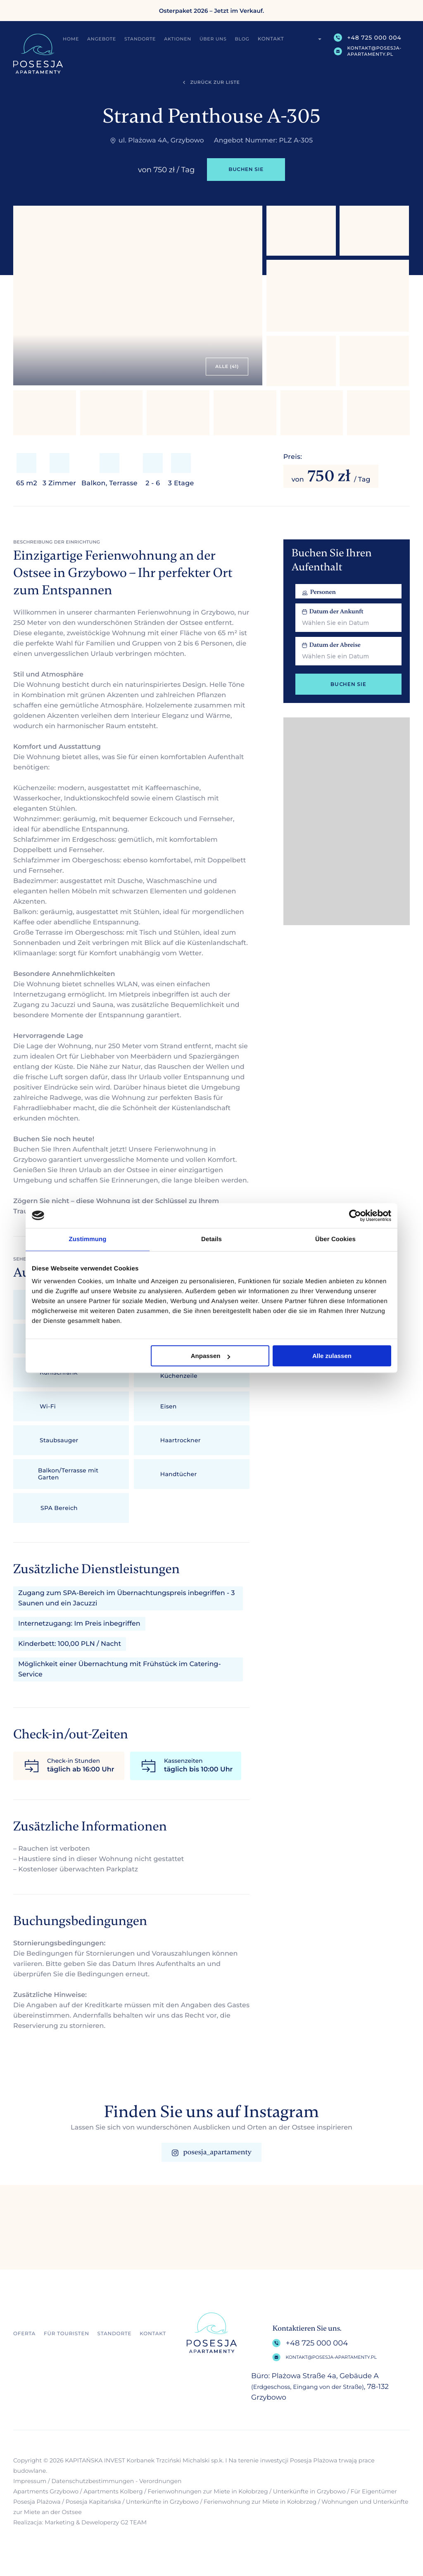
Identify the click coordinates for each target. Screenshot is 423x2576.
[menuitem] (315, 38)
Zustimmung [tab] (88, 1239)
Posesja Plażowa (37, 2501)
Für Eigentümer (374, 2491)
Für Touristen (66, 2334)
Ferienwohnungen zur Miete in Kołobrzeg (208, 2491)
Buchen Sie (246, 169)
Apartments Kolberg (113, 2491)
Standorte (140, 39)
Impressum (29, 2481)
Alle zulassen (332, 1355)
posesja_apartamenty (211, 2152)
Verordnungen (160, 2481)
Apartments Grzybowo (45, 2491)
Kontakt (271, 39)
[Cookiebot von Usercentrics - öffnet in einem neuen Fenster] (355, 1215)
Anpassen (211, 1355)
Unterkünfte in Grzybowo (309, 2491)
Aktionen (178, 39)
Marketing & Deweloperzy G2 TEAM (96, 2522)
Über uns (213, 39)
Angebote (102, 39)
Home (71, 39)
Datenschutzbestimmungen (92, 2481)
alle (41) (227, 366)
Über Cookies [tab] (335, 1239)
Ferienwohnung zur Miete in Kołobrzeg (260, 2501)
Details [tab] (211, 1239)
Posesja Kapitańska (93, 2501)
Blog (242, 39)
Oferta (24, 2334)
